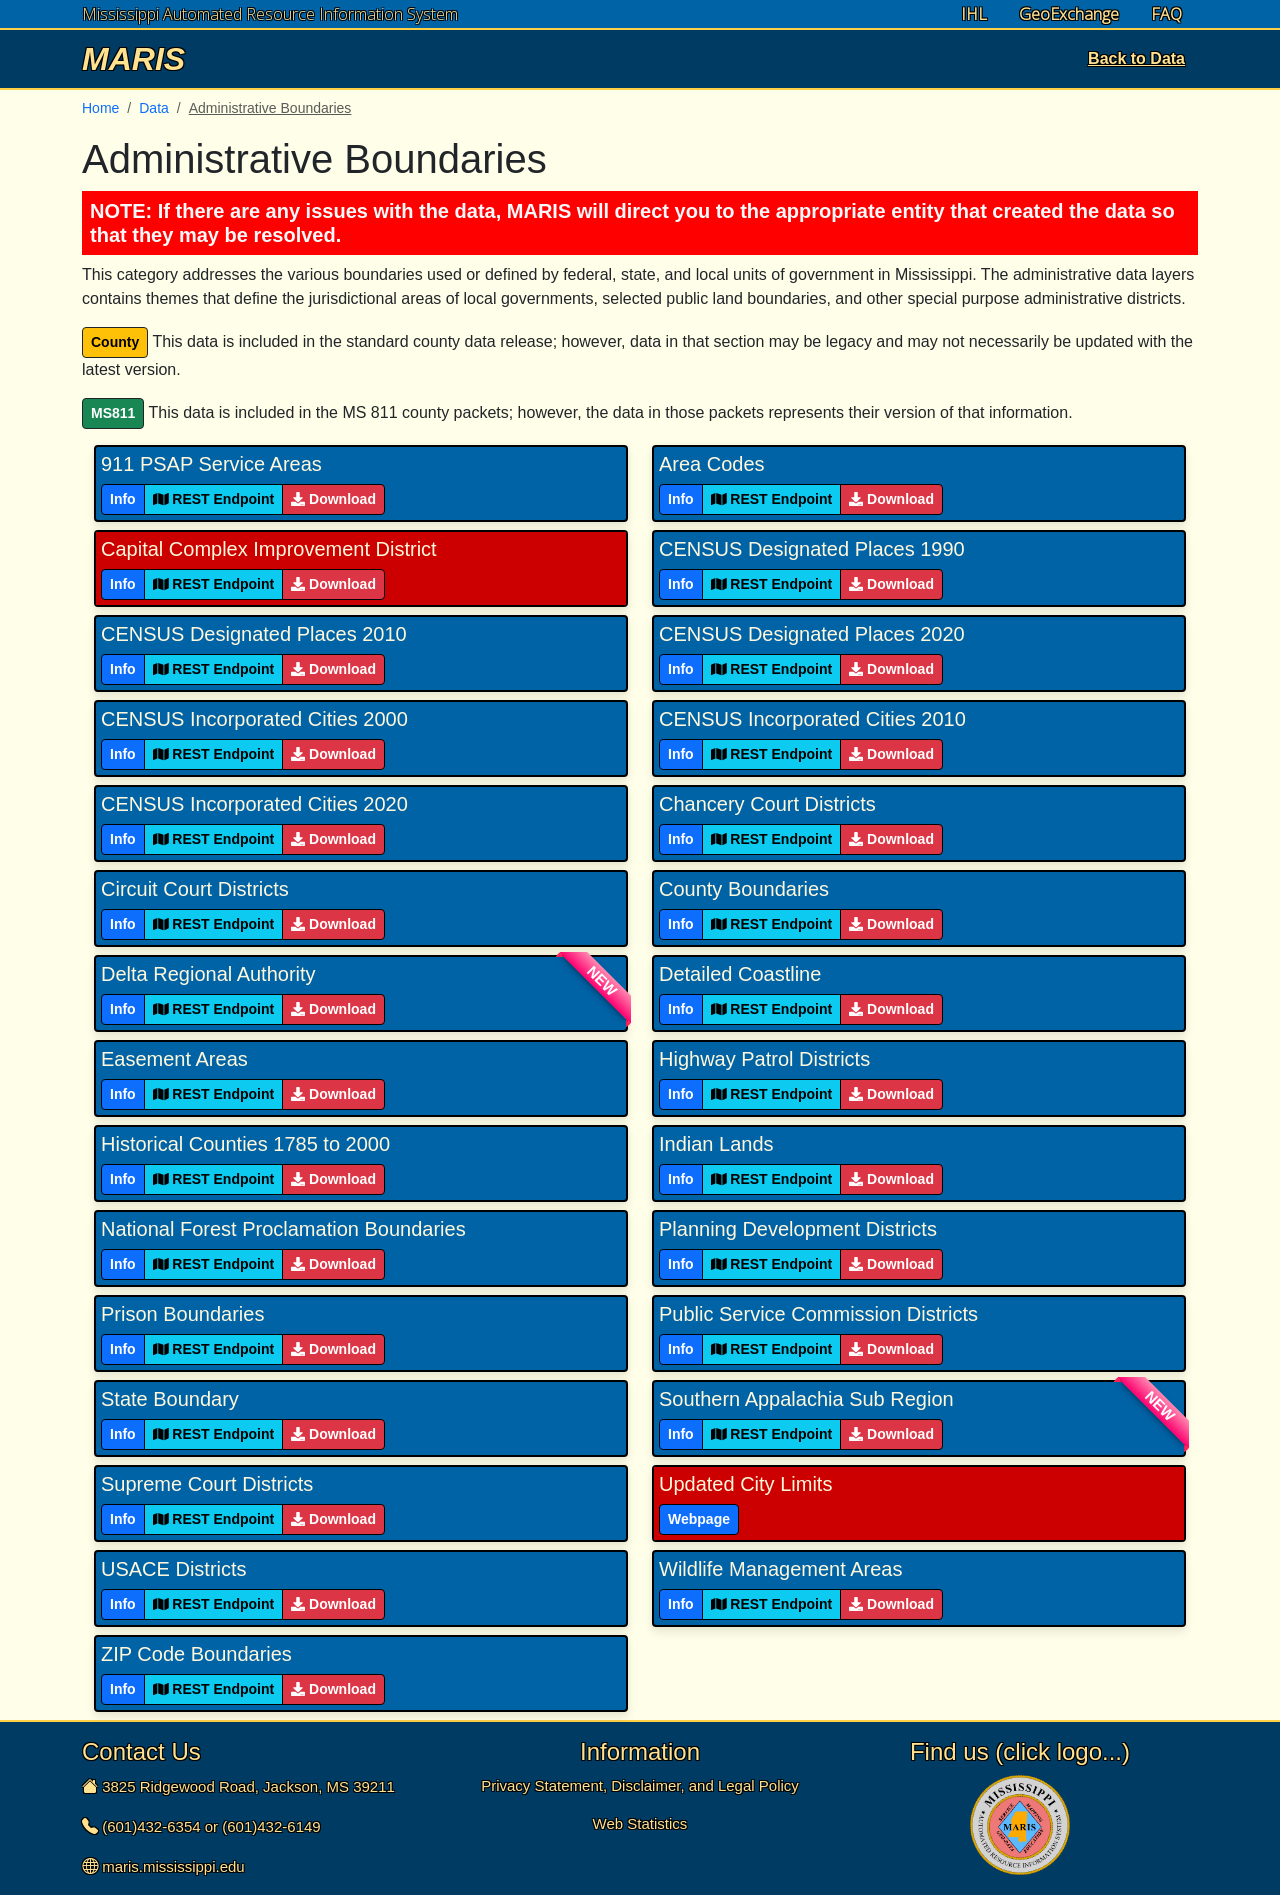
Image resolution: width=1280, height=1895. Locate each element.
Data (154, 108)
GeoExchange (1069, 14)
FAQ (1166, 14)
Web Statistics (640, 1823)
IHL (974, 14)
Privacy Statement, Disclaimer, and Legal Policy (640, 1785)
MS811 (113, 413)
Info (123, 499)
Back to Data (1136, 58)
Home (100, 108)
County (115, 342)
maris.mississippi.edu (173, 1866)
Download (333, 499)
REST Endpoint (214, 499)
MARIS (133, 59)
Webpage (699, 1519)
